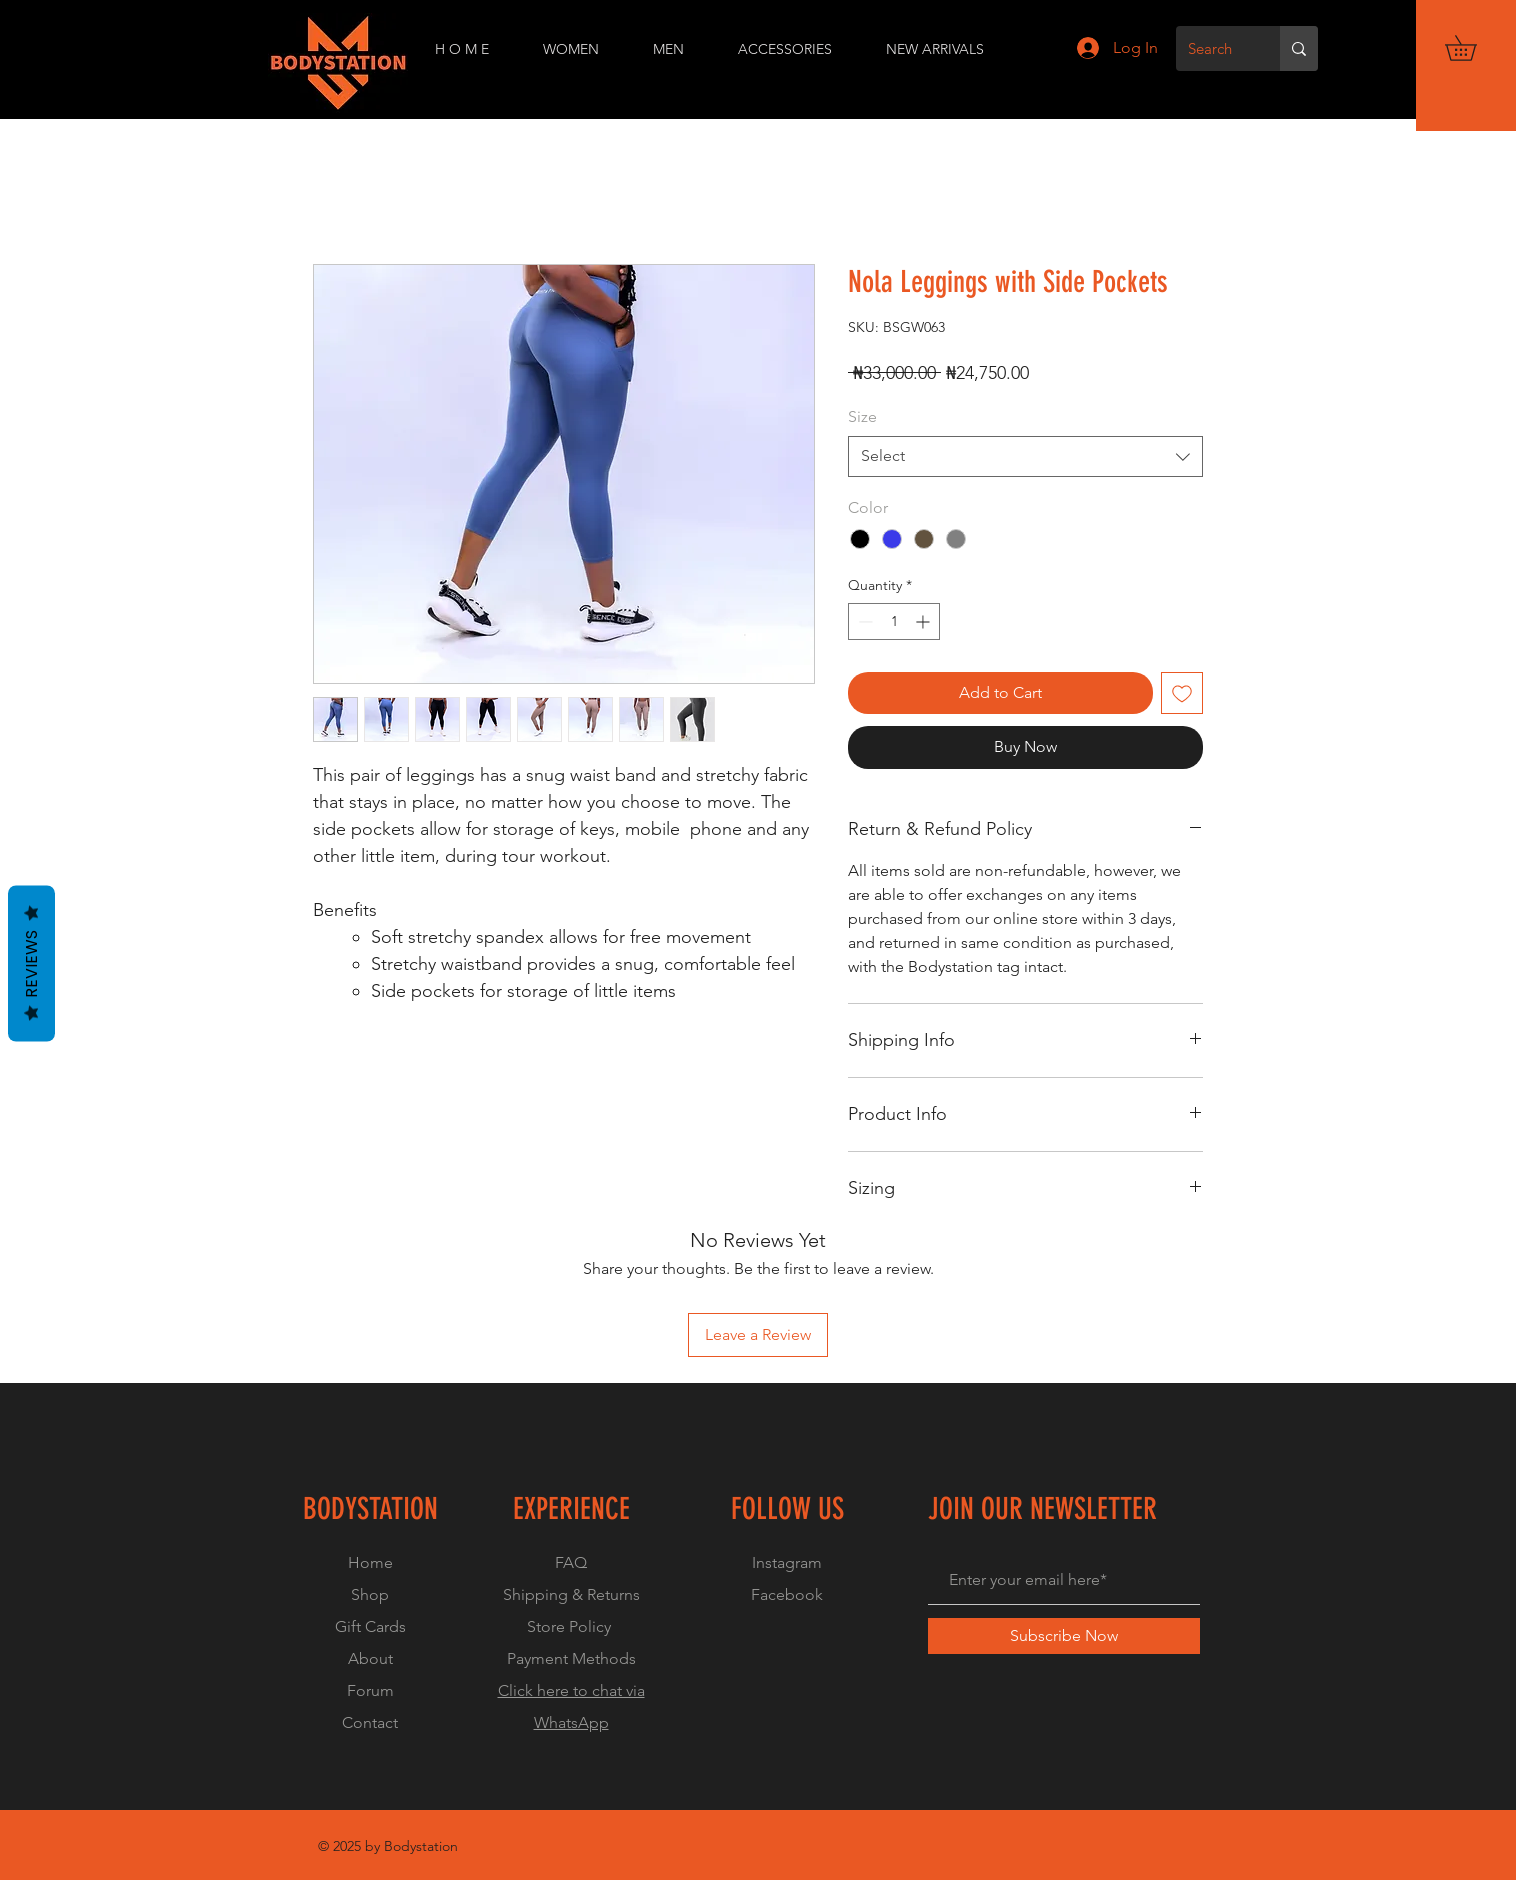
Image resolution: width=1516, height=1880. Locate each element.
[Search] (1213, 48)
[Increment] (924, 621)
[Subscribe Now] (1064, 1636)
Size (862, 416)
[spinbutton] (894, 621)
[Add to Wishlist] (1182, 693)
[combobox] (1025, 456)
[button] (1473, 48)
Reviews (31, 964)
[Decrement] (863, 621)
